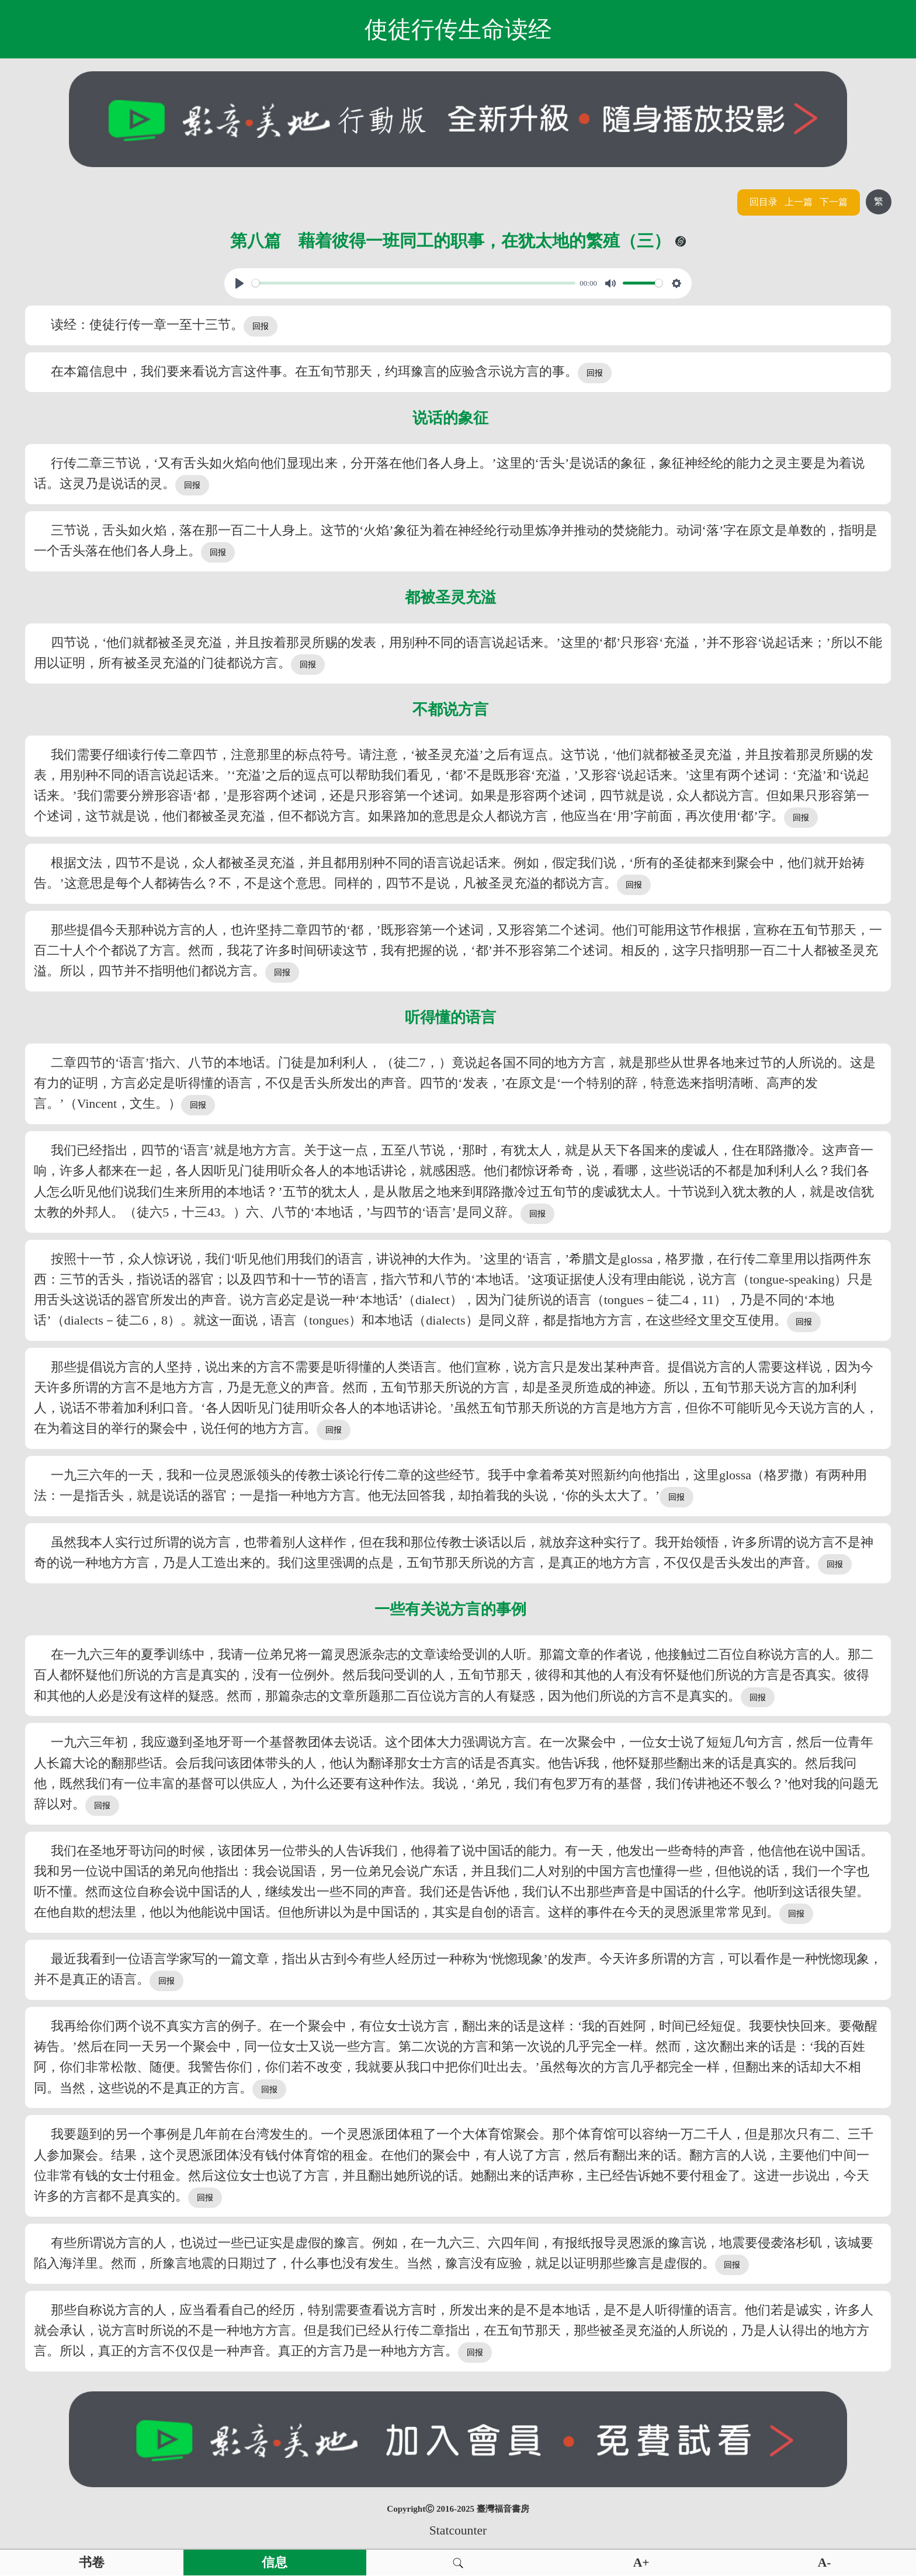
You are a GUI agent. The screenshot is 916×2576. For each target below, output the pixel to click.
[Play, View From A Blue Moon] (239, 283)
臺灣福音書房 (503, 2508)
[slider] (413, 283)
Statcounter (458, 2530)
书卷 (92, 2563)
